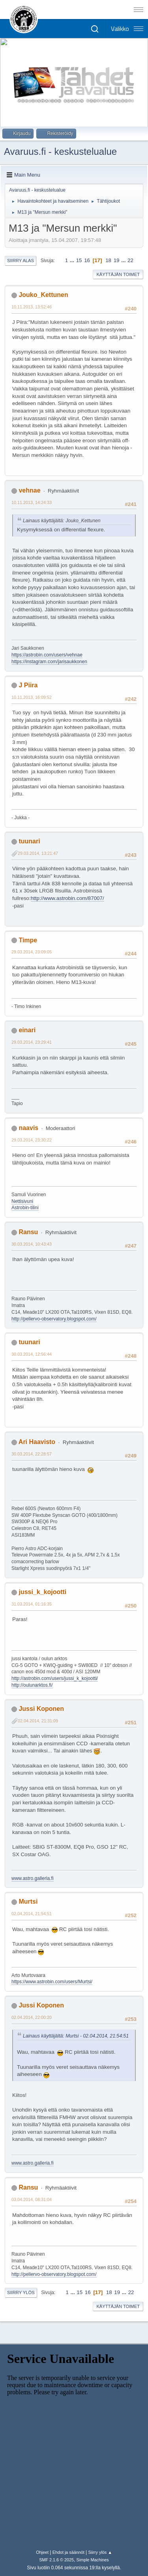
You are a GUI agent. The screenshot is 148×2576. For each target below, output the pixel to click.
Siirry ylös (21, 2292)
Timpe (28, 940)
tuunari (29, 841)
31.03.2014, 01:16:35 (31, 1604)
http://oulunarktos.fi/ (32, 1685)
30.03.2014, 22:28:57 (31, 1454)
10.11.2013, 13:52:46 (31, 306)
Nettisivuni (22, 1201)
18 (108, 260)
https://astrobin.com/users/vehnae (46, 655)
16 (87, 260)
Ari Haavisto (37, 1441)
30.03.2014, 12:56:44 (31, 1354)
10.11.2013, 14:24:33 (31, 502)
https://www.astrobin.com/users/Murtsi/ (51, 1981)
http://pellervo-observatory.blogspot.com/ (54, 1319)
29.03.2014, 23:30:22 (31, 1140)
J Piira (28, 685)
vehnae (29, 490)
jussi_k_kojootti (42, 1592)
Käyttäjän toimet (118, 274)
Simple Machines (93, 2559)
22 (130, 260)
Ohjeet (42, 2552)
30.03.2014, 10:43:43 (31, 1244)
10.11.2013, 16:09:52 (31, 697)
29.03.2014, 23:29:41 (31, 1042)
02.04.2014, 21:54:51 (31, 1913)
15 (79, 260)
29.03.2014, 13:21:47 (38, 853)
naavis (28, 1127)
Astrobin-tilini (25, 1207)
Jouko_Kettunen (43, 294)
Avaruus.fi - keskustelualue (60, 151)
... (73, 260)
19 (117, 260)
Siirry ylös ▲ (100, 2552)
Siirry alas (20, 260)
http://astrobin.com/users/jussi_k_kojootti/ (54, 1678)
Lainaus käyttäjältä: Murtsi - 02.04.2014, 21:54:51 (76, 2036)
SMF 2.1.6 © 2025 (56, 2559)
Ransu (28, 1232)
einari (27, 1030)
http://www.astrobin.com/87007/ (67, 898)
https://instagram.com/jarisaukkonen (49, 661)
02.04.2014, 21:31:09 (38, 1720)
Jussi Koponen (41, 1708)
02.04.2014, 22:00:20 (31, 2017)
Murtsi (28, 1901)
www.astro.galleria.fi (32, 1878)
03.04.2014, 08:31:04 (31, 2199)
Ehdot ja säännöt (68, 2552)
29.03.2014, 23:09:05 (31, 951)
